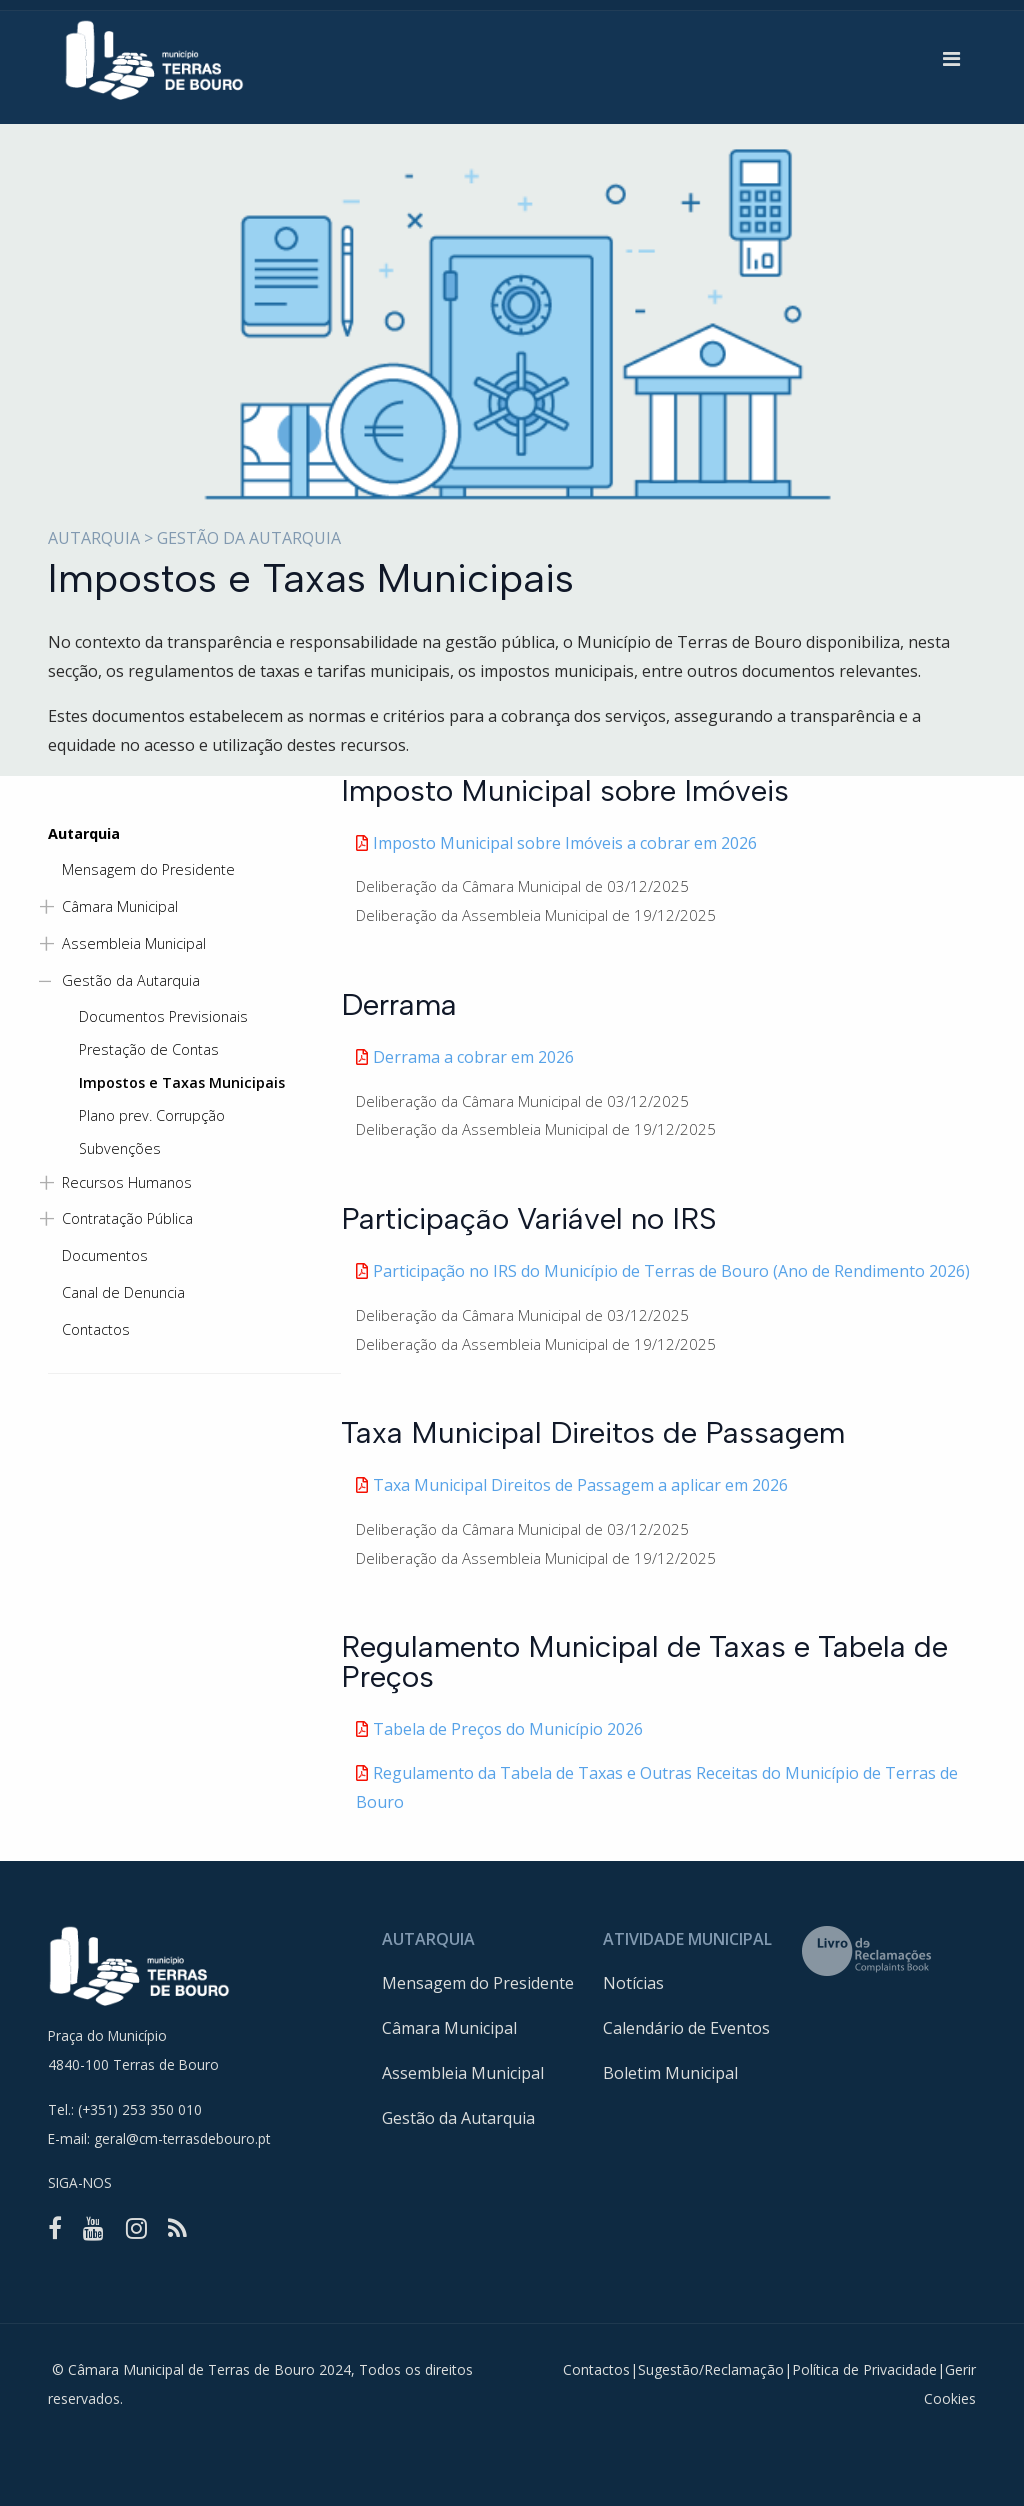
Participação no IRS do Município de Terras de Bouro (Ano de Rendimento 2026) (671, 1271)
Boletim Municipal (670, 2073)
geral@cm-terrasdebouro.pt (182, 2138)
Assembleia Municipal (463, 2073)
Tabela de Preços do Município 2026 (508, 1729)
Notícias (633, 1983)
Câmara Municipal (449, 2028)
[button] (951, 59)
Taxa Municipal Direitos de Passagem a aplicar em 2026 (580, 1485)
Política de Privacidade (864, 2369)
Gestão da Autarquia (458, 2118)
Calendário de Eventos (686, 2028)
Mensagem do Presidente (478, 1983)
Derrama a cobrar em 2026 (473, 1057)
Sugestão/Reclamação (711, 2369)
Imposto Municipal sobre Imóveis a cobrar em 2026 (565, 843)
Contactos (596, 2369)
